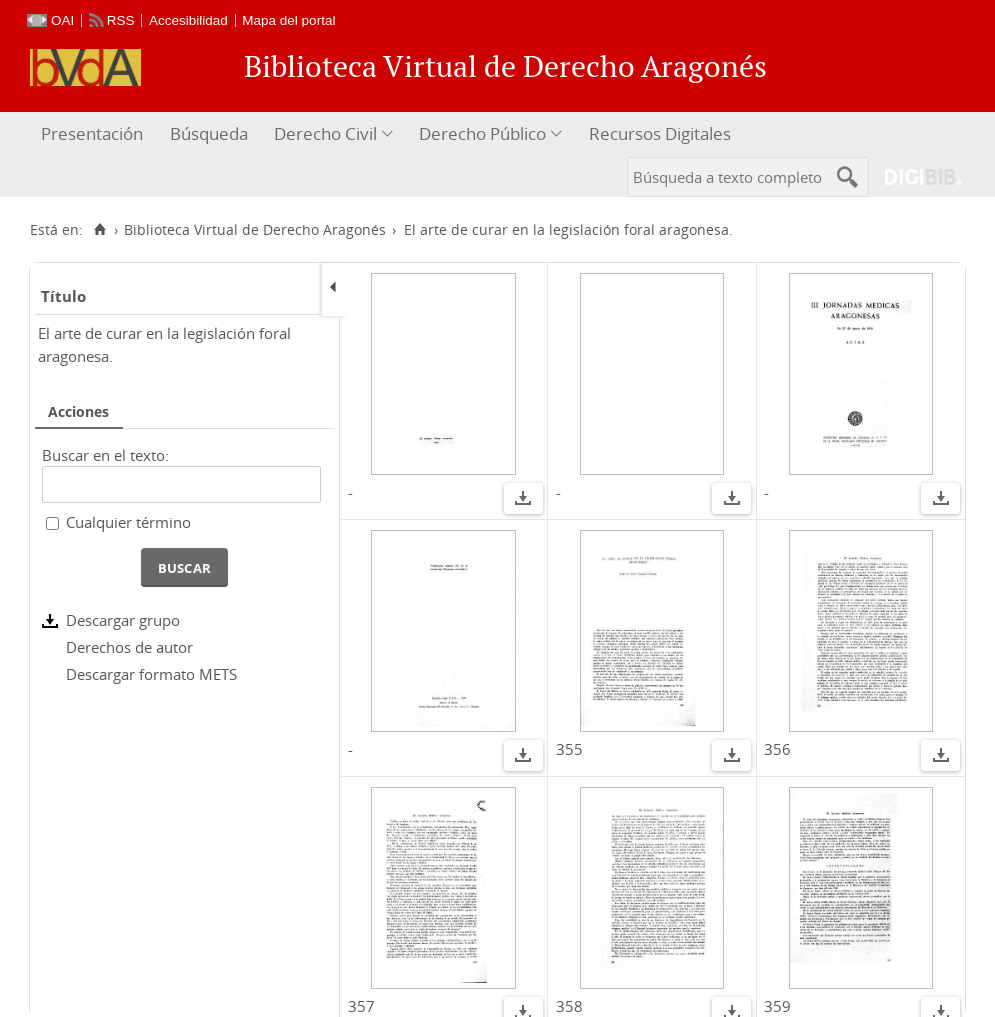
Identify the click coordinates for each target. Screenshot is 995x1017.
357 (361, 1006)
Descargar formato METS (151, 674)
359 (777, 1006)
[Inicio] (99, 230)
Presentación (92, 133)
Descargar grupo (123, 620)
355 (569, 749)
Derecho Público (482, 133)
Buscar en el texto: (105, 455)
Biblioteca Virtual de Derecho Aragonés (255, 230)
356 (777, 749)
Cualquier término (128, 522)
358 (569, 1006)
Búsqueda (209, 133)
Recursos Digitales (660, 133)
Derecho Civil (325, 133)
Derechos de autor (129, 647)
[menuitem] (94, 134)
